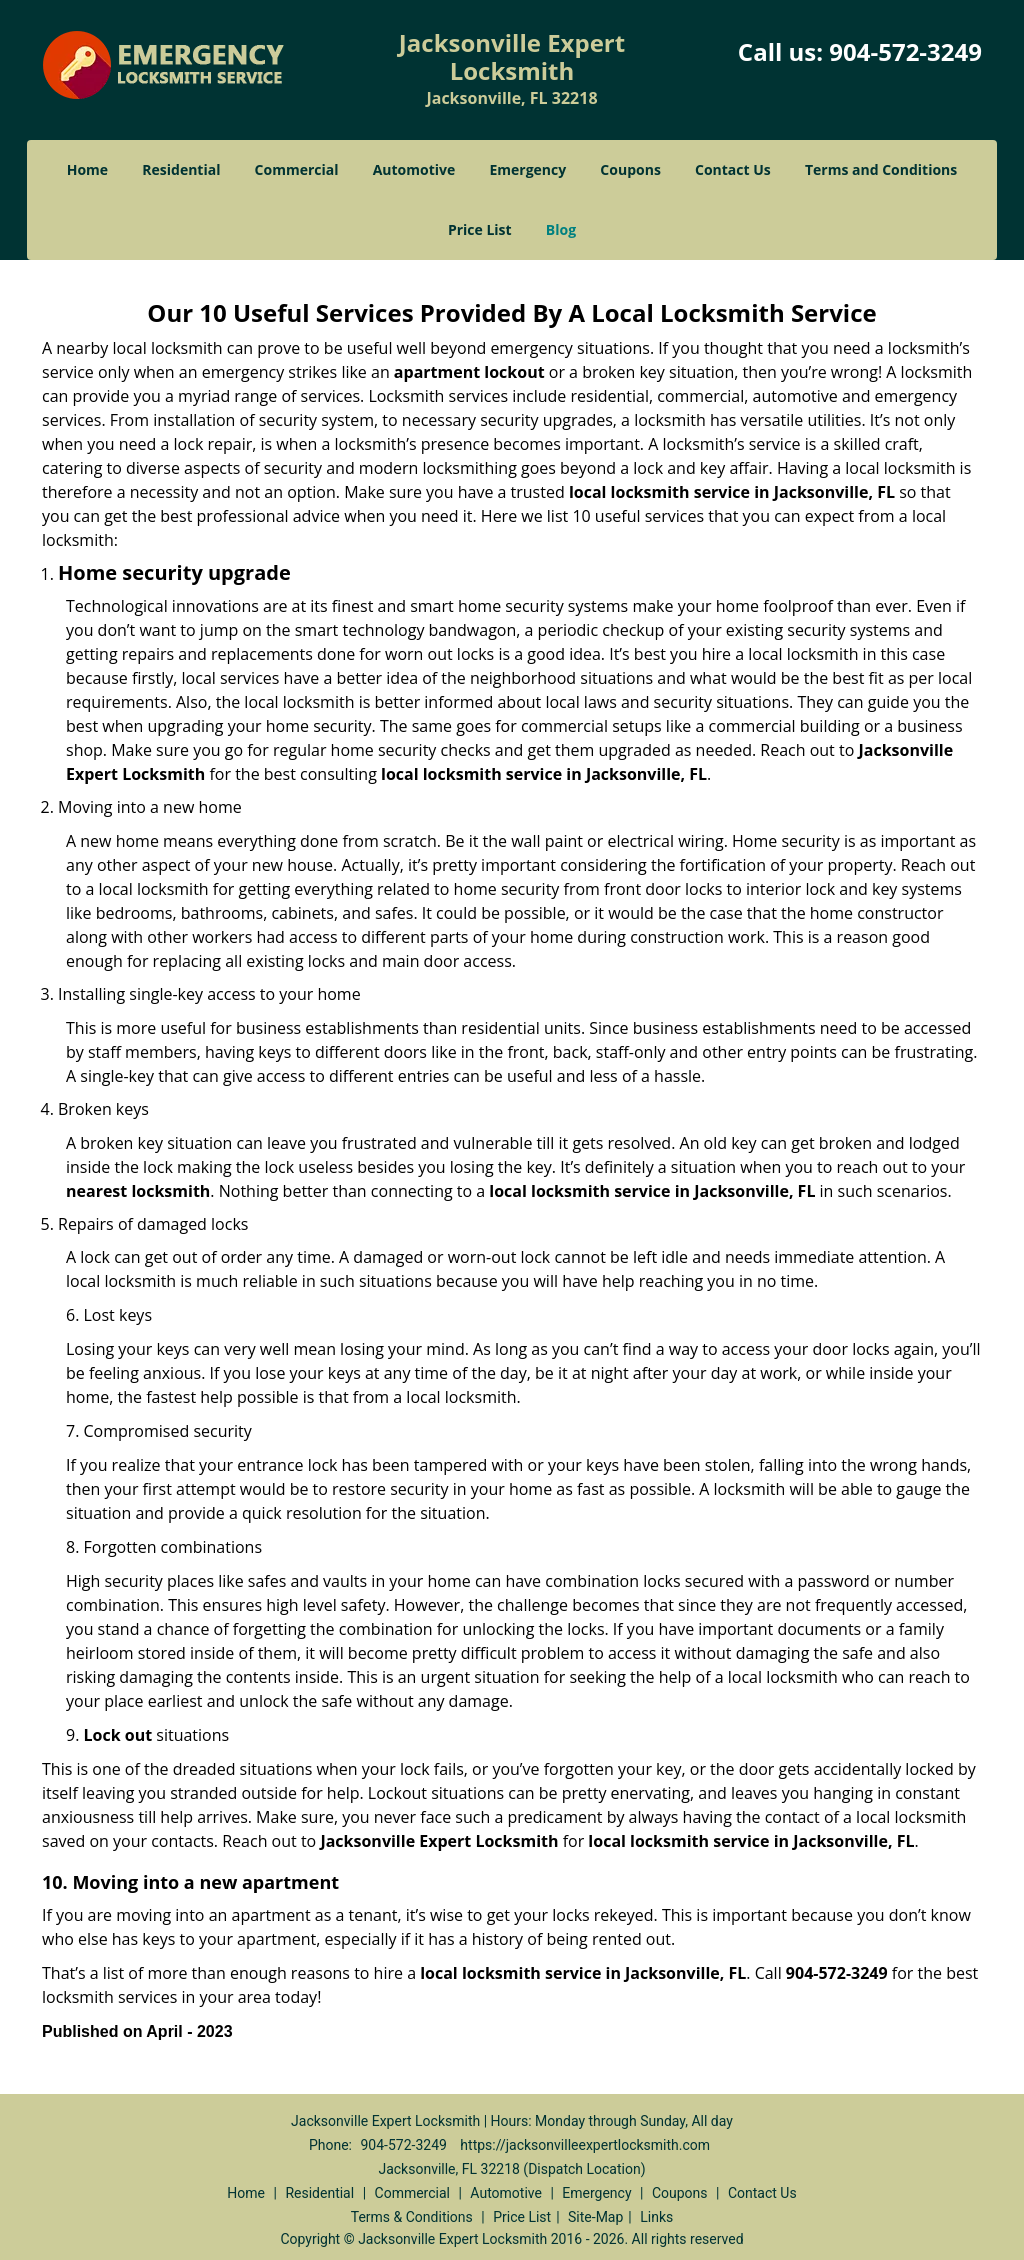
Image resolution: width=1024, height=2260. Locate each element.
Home (87, 169)
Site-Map (595, 2217)
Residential (181, 169)
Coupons (630, 169)
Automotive (414, 169)
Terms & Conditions (412, 2217)
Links (656, 2217)
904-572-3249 (905, 51)
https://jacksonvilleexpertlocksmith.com (585, 2145)
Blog (561, 229)
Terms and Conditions (881, 169)
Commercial (297, 169)
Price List (480, 229)
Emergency (527, 169)
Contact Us (733, 169)
